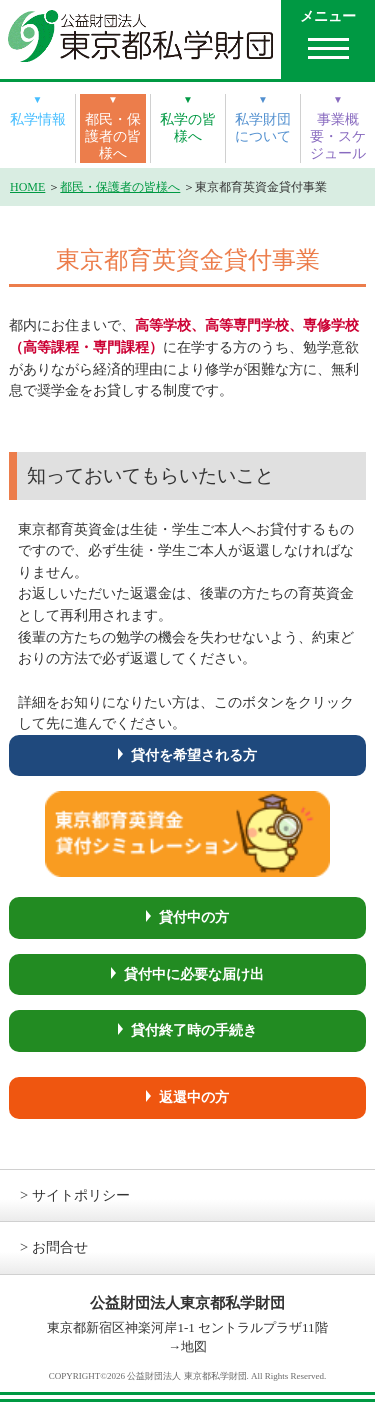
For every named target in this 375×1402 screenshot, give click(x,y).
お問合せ (60, 1247)
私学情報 (38, 119)
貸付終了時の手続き (194, 1030)
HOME (27, 187)
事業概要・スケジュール (338, 136)
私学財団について (263, 127)
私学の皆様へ (188, 127)
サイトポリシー (81, 1195)
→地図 (187, 1346)
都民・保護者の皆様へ (113, 136)
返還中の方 (194, 1097)
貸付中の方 (194, 917)
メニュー (328, 16)
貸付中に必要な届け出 (194, 974)
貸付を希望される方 (194, 755)
